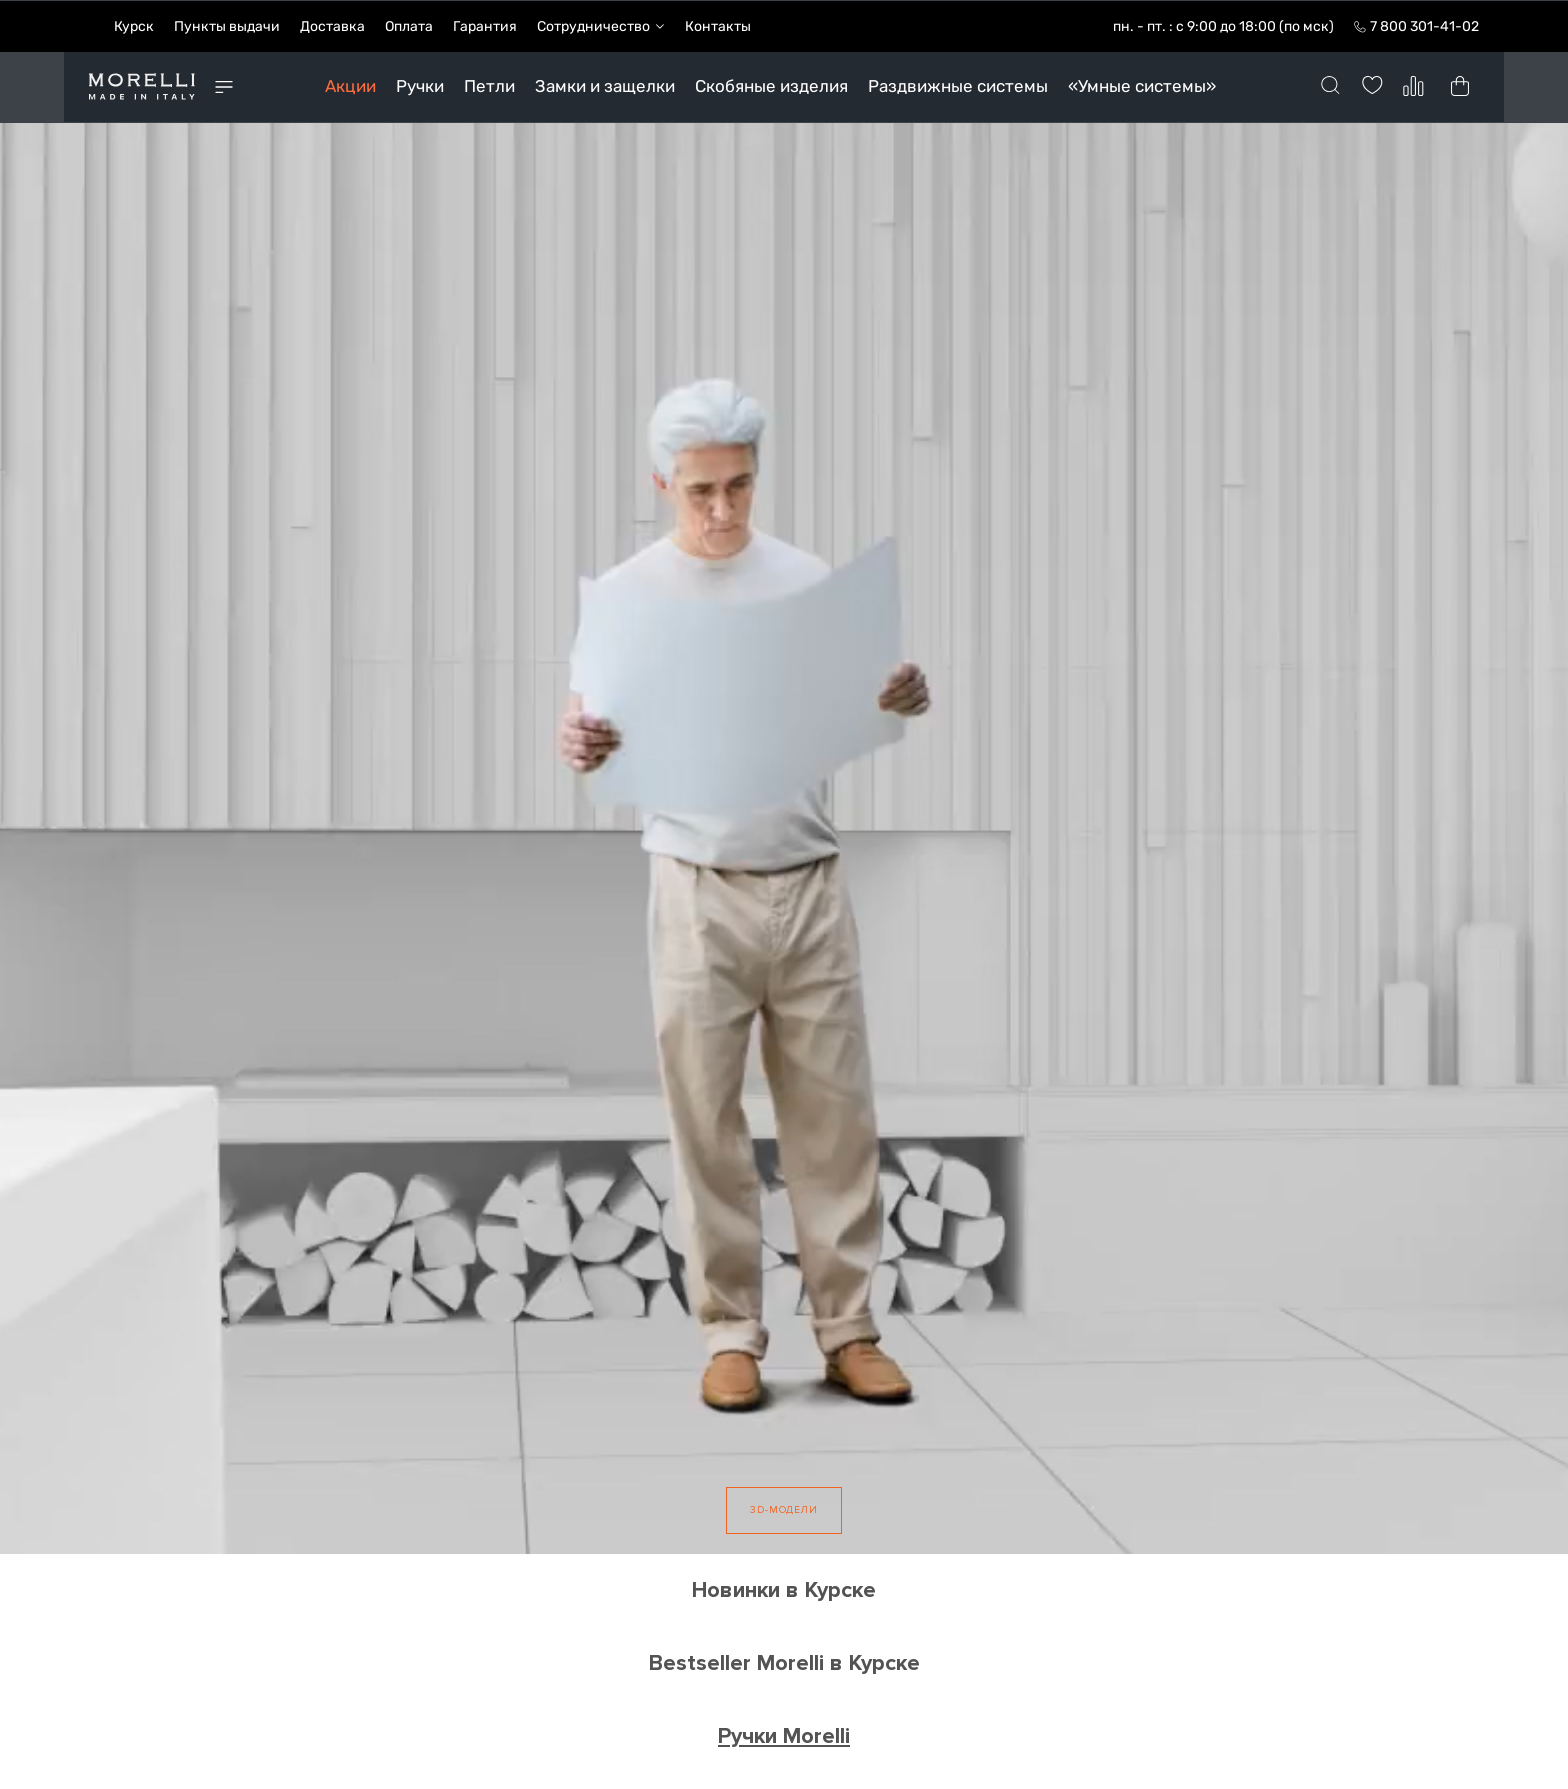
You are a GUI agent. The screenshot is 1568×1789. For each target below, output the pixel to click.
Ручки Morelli (784, 1734)
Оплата (409, 25)
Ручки (420, 85)
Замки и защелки (605, 85)
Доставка (332, 25)
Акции (350, 85)
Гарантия (485, 25)
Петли (489, 85)
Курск (134, 25)
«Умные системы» (1142, 85)
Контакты (718, 25)
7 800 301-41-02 (1424, 25)
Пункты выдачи (227, 25)
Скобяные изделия (771, 85)
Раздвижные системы (958, 85)
